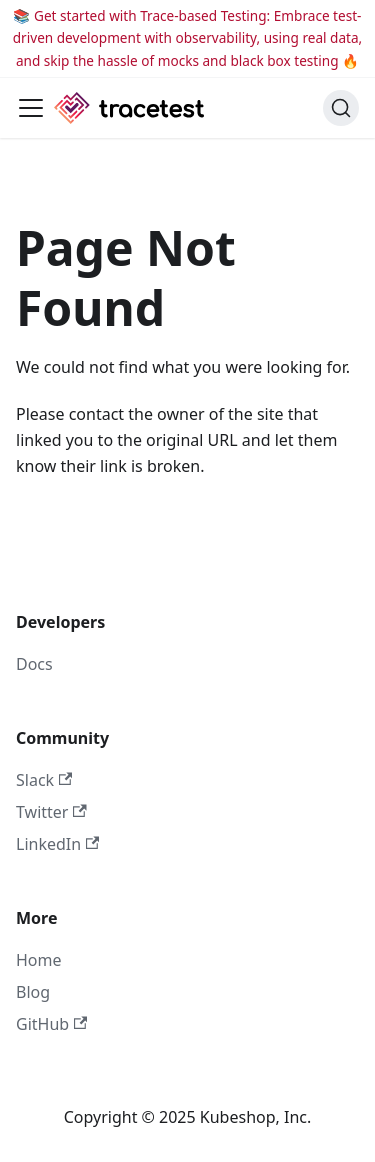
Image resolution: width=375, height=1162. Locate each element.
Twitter (51, 812)
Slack (44, 780)
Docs (34, 664)
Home (39, 960)
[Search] (341, 108)
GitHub (51, 1024)
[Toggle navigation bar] (31, 108)
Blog (33, 992)
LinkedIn (57, 844)
